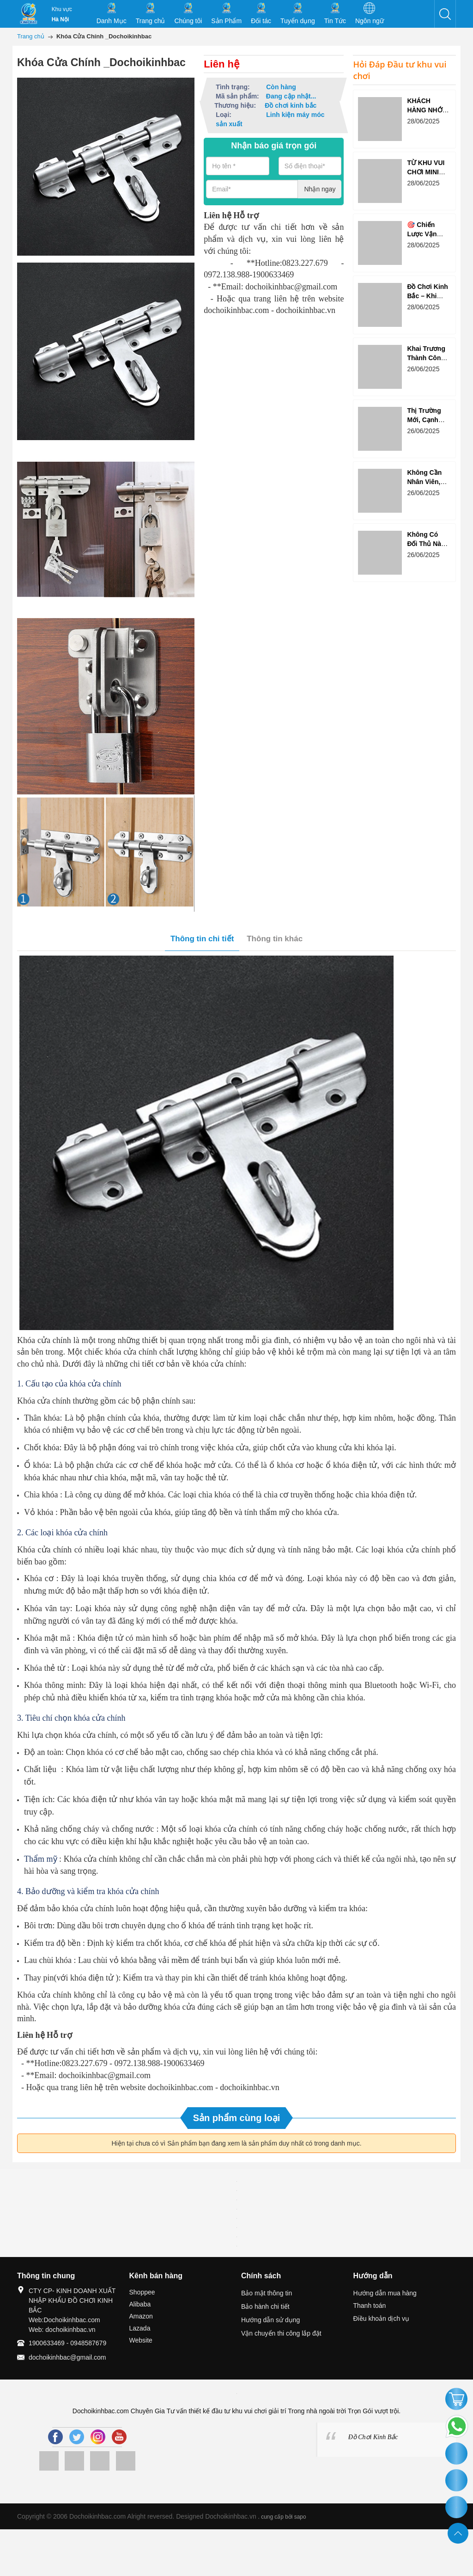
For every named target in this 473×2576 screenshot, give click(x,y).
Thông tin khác (275, 938)
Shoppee (142, 2292)
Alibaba (140, 2304)
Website (140, 2340)
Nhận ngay (319, 189)
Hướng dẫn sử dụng (270, 2320)
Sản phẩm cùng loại (236, 2118)
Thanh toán (369, 2305)
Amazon (141, 2316)
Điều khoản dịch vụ (381, 2318)
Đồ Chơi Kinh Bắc (373, 2437)
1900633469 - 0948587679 (67, 2343)
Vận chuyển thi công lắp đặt (281, 2333)
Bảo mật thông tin (266, 2293)
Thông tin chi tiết (202, 938)
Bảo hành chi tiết (265, 2306)
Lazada (140, 2328)
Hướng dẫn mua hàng (385, 2293)
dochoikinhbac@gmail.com (67, 2357)
